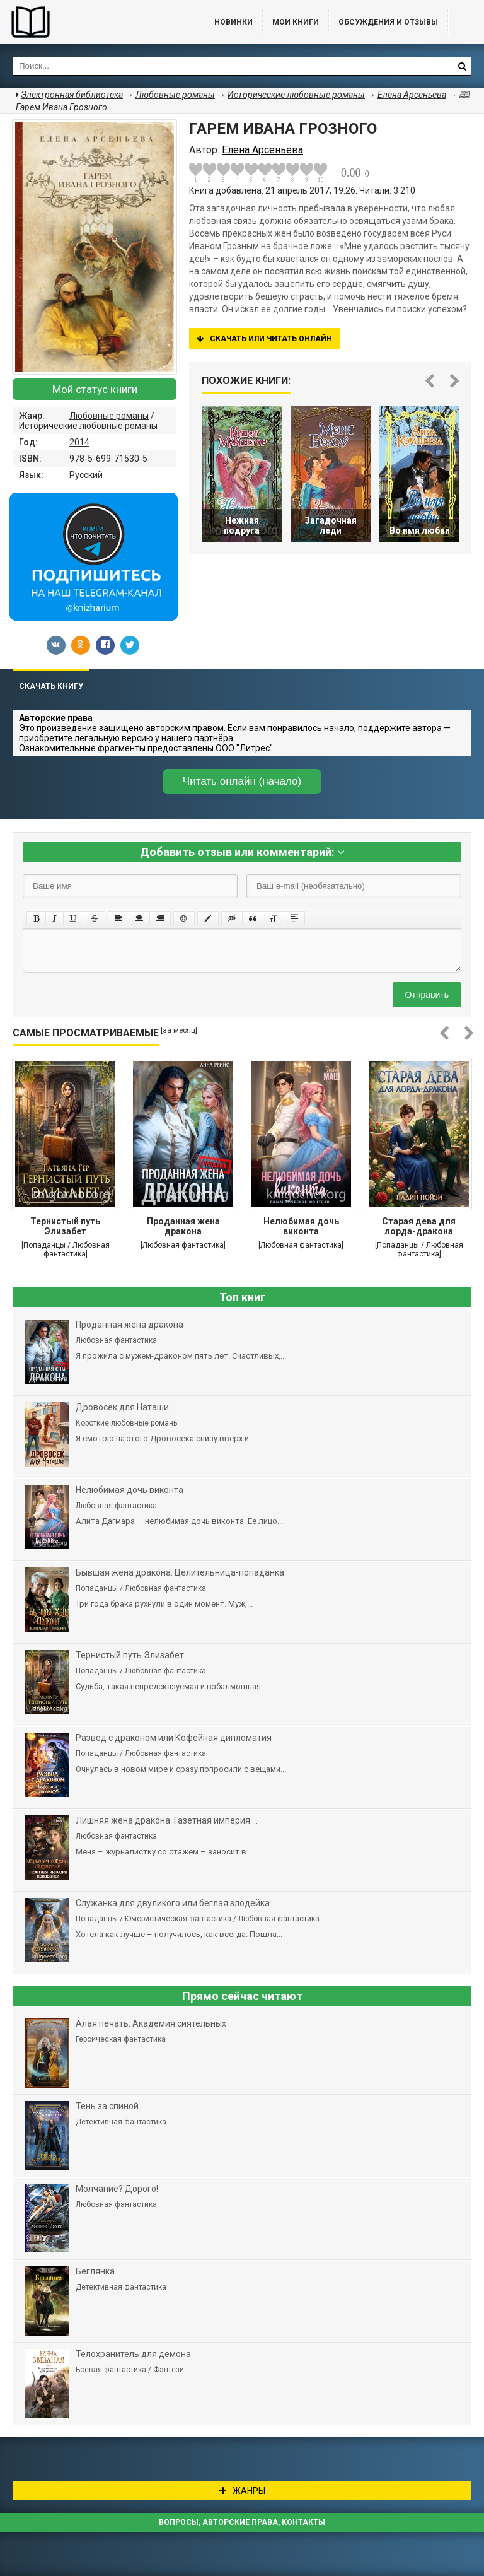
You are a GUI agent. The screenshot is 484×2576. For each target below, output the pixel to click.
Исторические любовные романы (88, 426)
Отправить (427, 995)
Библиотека (94, 22)
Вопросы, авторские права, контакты (242, 2522)
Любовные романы (109, 416)
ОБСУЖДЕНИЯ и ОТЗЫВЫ (388, 22)
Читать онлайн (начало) (242, 781)
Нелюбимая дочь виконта (301, 1226)
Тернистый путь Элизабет (65, 1226)
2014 (79, 442)
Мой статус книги (94, 389)
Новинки (233, 22)
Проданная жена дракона (183, 1226)
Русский (86, 475)
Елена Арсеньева (411, 95)
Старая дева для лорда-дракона (419, 1226)
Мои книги (295, 22)
